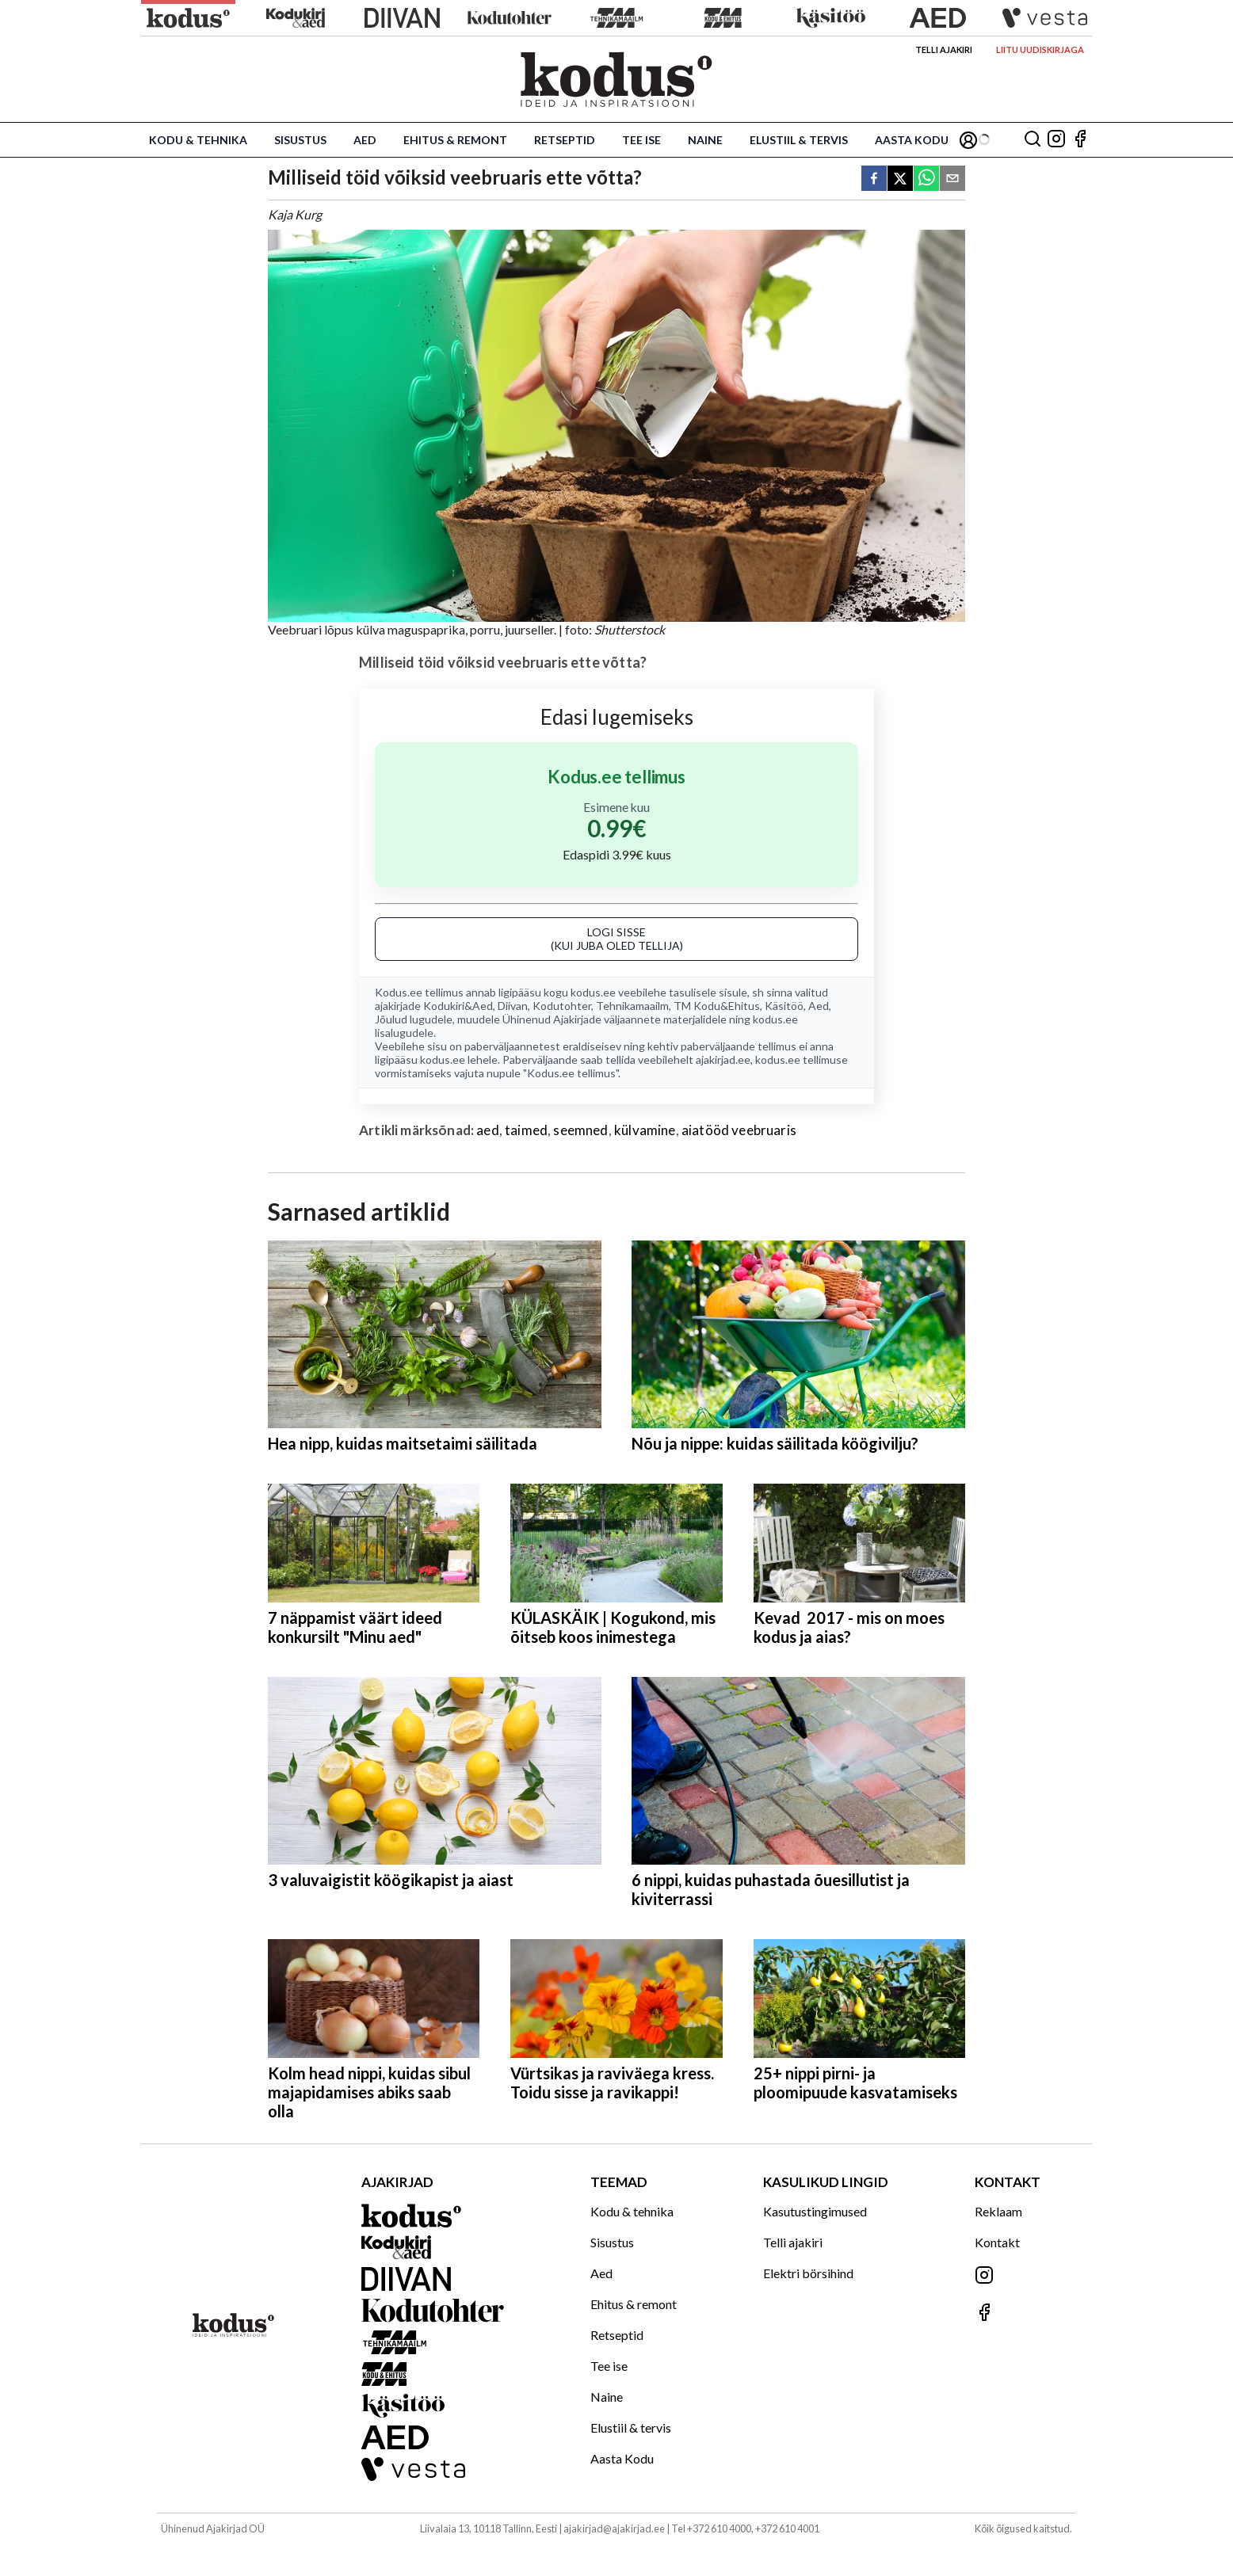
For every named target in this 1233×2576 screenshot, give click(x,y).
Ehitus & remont (455, 140)
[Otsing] (1032, 140)
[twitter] (900, 179)
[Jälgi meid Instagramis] (1056, 140)
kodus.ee (593, 992)
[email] (952, 179)
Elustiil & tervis (799, 140)
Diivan (513, 1005)
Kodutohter (562, 1005)
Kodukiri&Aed (458, 1005)
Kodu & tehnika (198, 140)
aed (487, 1130)
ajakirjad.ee (723, 1059)
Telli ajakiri (943, 49)
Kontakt (997, 2242)
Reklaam (998, 2211)
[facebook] (874, 179)
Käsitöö (784, 1005)
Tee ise (641, 140)
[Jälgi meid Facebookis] (1080, 140)
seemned (580, 1130)
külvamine (645, 1130)
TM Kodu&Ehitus (717, 1005)
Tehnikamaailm (632, 1005)
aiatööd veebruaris (738, 1130)
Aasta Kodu (912, 140)
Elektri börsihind (808, 2273)
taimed (526, 1130)
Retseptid (564, 140)
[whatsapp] (926, 179)
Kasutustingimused (815, 2211)
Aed (364, 140)
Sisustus (300, 140)
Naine (705, 140)
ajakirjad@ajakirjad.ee (614, 2528)
